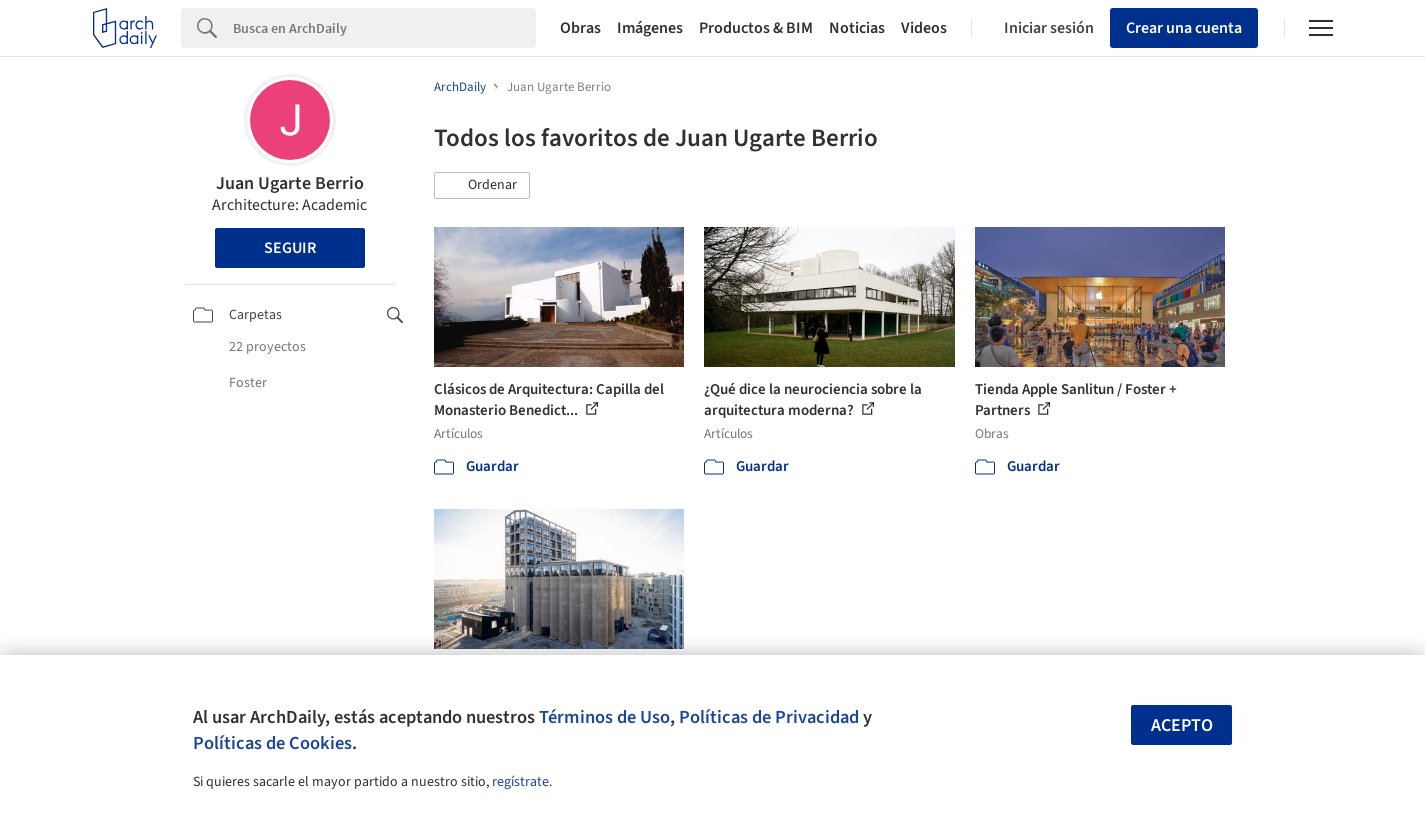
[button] (482, 186)
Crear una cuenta (1184, 28)
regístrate (520, 782)
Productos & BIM (756, 28)
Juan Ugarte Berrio (290, 183)
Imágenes (650, 28)
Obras (580, 28)
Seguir (290, 248)
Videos (924, 28)
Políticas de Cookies (272, 743)
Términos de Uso (604, 717)
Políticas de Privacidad (769, 717)
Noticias (857, 28)
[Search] (384, 28)
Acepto (1182, 725)
